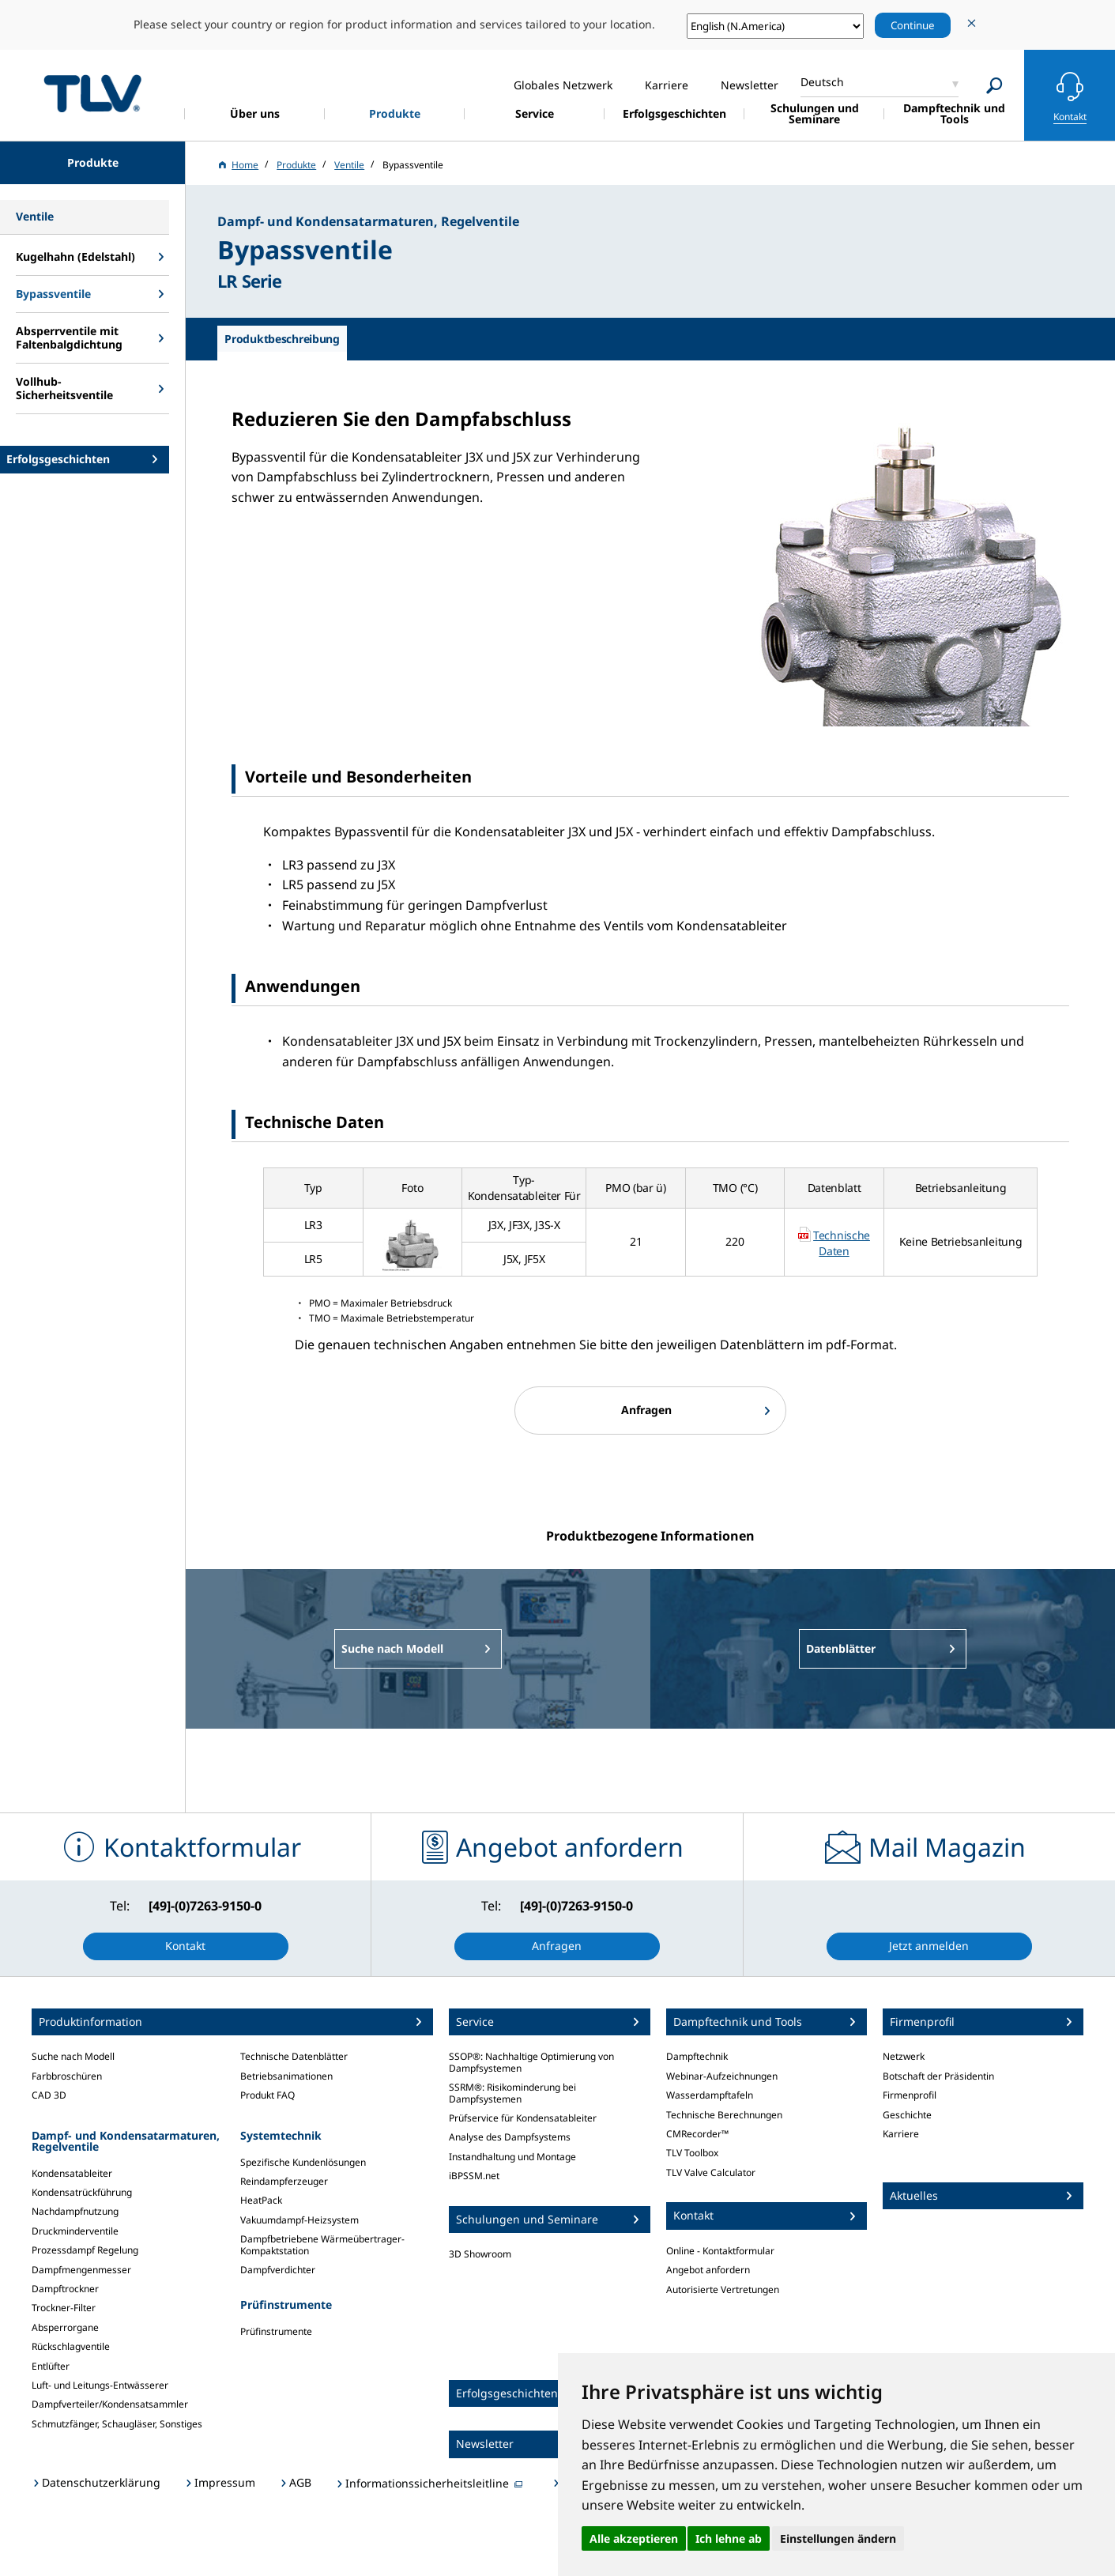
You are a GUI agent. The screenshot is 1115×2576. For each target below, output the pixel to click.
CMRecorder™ (697, 2133)
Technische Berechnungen (724, 2115)
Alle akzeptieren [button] (634, 2538)
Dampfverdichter (277, 2269)
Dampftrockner (65, 2288)
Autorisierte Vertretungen (722, 2289)
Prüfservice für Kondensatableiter (523, 2118)
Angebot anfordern (708, 2269)
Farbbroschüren (67, 2076)
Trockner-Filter (64, 2307)
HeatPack (261, 2200)
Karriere (901, 2133)
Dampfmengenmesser (81, 2269)
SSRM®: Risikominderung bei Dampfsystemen (512, 2092)
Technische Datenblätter (294, 2056)
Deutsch (822, 81)
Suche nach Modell (73, 2056)
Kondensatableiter (72, 2173)
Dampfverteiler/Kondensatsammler (110, 2404)
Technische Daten (841, 1243)
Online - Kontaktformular (720, 2250)
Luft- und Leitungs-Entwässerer (100, 2385)
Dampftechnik (697, 2056)
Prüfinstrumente (276, 2331)
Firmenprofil (909, 2095)
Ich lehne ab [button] (728, 2538)
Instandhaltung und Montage (512, 2156)
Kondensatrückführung (82, 2192)
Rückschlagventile (71, 2346)
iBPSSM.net (474, 2175)
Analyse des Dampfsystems (510, 2137)
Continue (913, 25)
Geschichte (907, 2115)
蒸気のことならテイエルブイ (92, 93)
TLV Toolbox (692, 2152)
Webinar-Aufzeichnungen (722, 2076)
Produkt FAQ (267, 2095)
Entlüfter (51, 2366)
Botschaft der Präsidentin (938, 2076)
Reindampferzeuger (284, 2181)
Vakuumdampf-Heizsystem (299, 2220)
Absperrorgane (65, 2327)
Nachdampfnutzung (75, 2211)
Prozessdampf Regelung (85, 2250)
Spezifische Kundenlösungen (303, 2162)
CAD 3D (49, 2095)
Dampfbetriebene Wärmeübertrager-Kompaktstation (322, 2244)
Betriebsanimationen (286, 2076)
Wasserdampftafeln (709, 2095)
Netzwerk (904, 2056)
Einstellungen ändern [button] (838, 2538)
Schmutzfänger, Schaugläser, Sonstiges (117, 2424)
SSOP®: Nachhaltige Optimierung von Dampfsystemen (531, 2062)
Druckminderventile (75, 2231)
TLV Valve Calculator (710, 2172)
